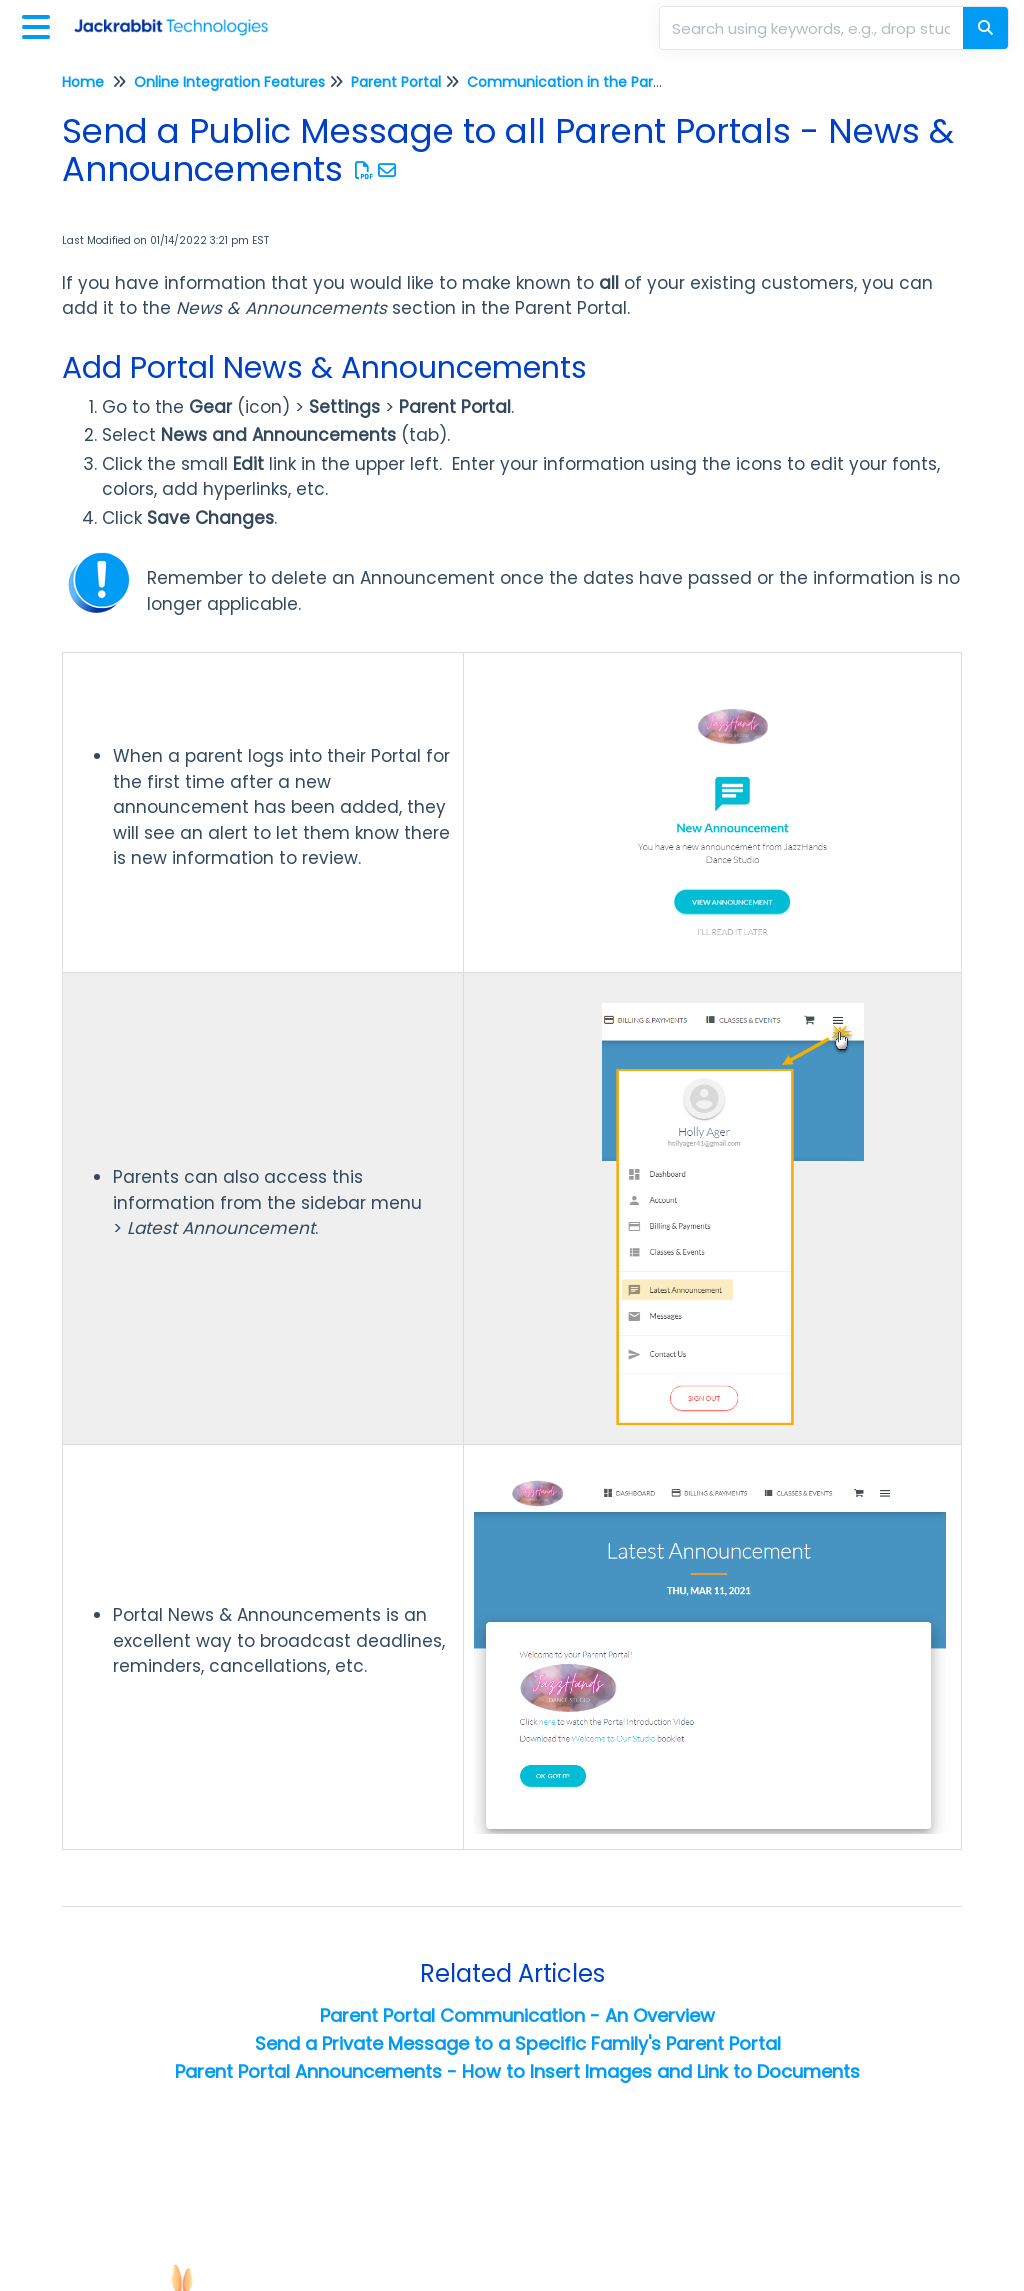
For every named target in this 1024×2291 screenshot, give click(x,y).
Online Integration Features (229, 82)
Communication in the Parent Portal (594, 82)
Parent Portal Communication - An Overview (517, 2015)
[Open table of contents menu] (40, 24)
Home (83, 82)
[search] (813, 28)
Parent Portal (396, 82)
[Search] (985, 28)
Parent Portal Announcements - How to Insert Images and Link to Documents (517, 2071)
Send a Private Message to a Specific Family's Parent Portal (518, 2043)
